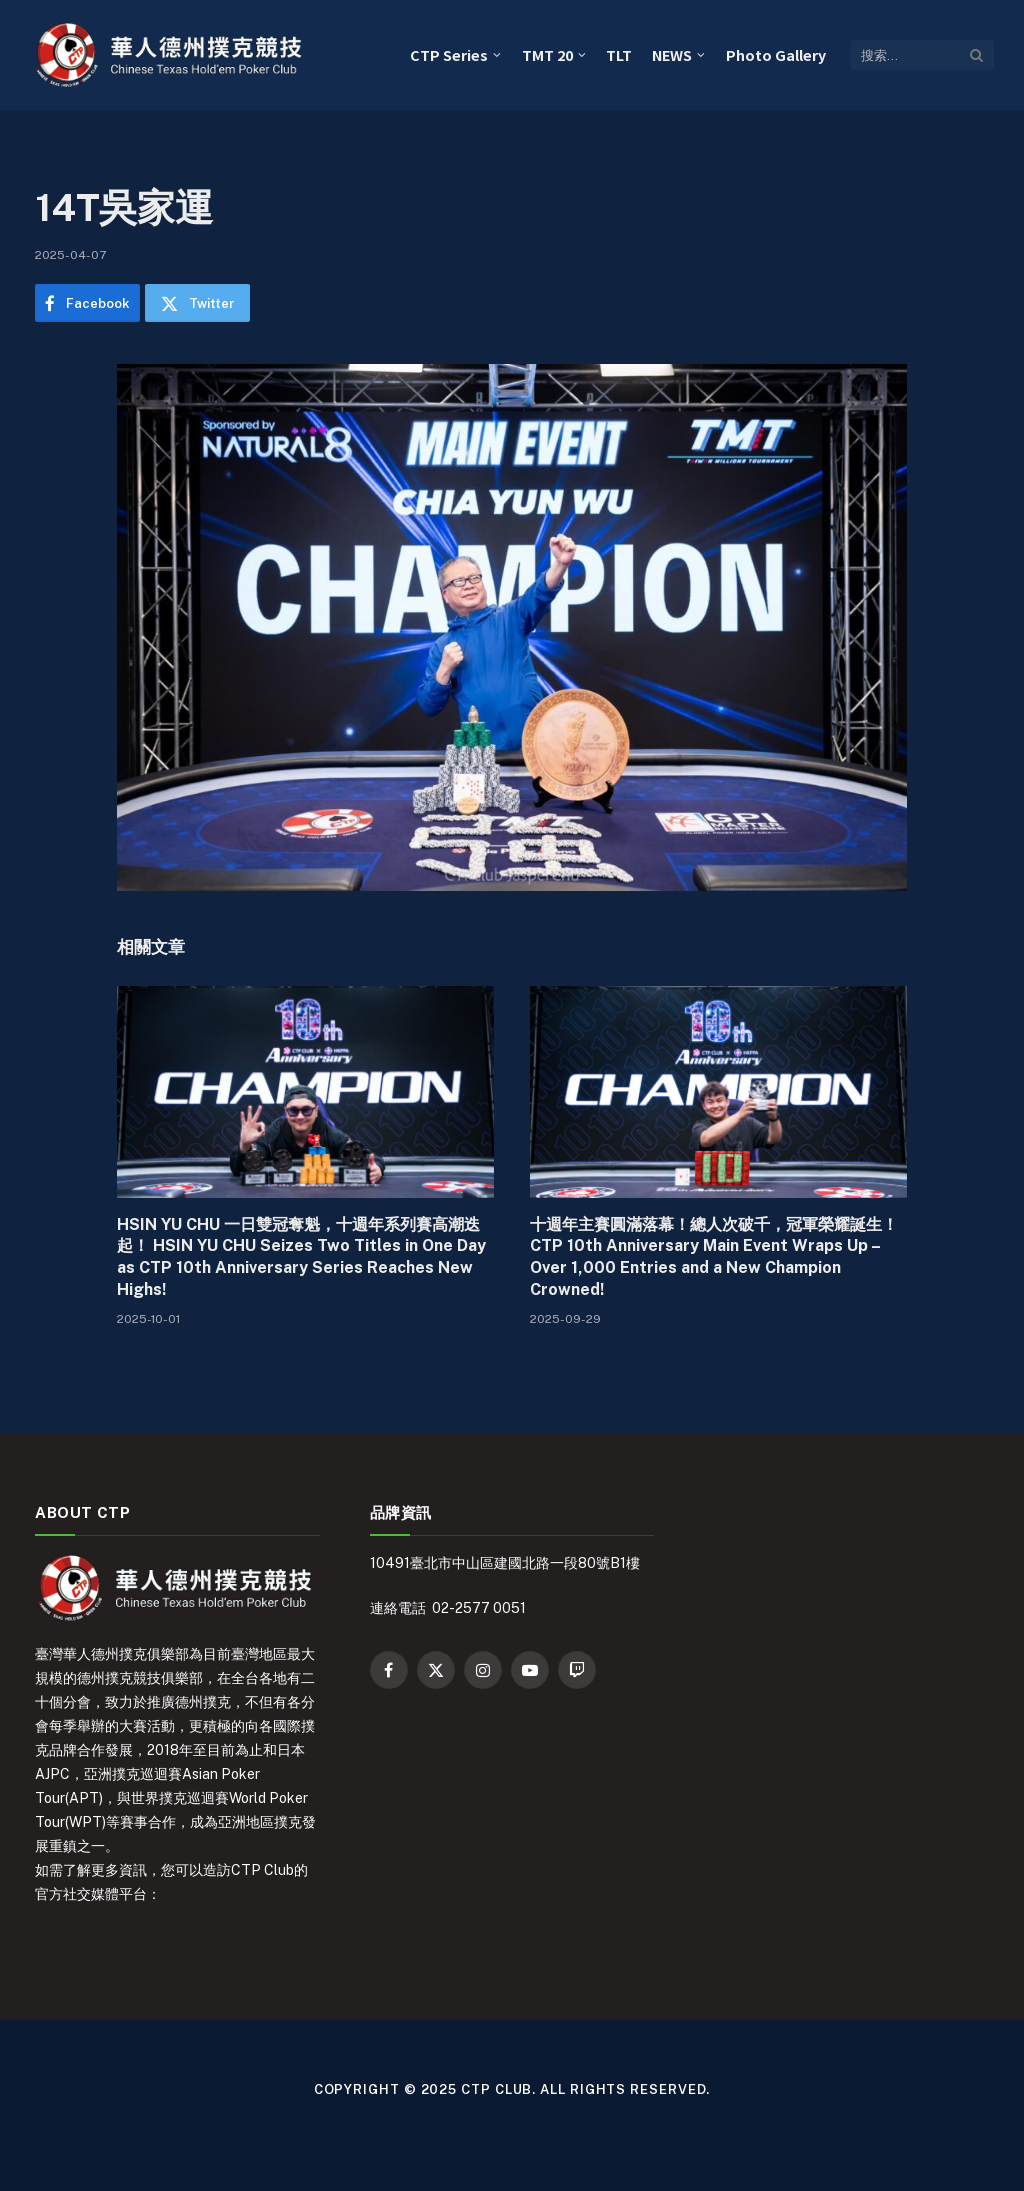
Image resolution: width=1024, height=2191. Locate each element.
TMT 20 (547, 54)
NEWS (672, 54)
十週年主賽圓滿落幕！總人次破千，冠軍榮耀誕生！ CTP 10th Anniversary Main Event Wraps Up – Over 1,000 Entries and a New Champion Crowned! (714, 1257)
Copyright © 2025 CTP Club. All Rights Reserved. (512, 2089)
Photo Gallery (776, 54)
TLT (619, 54)
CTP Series (449, 54)
